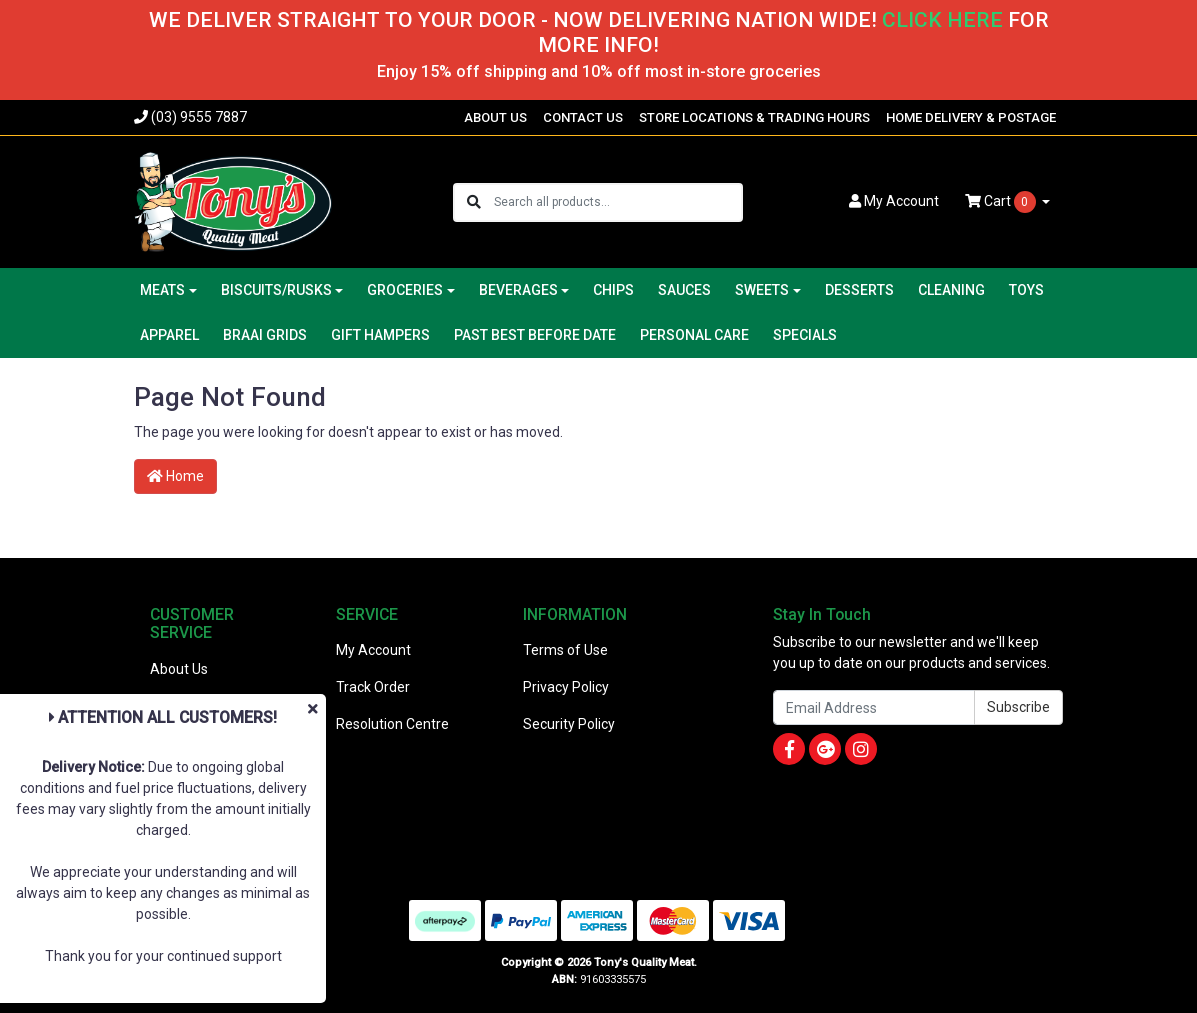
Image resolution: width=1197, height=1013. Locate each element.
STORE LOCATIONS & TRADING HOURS (754, 117)
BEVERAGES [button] (518, 290)
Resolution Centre (392, 724)
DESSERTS (859, 290)
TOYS (1026, 290)
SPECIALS (805, 335)
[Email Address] (874, 707)
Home (175, 476)
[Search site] (474, 202)
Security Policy (569, 724)
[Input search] (617, 202)
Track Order (373, 687)
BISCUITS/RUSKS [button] (276, 290)
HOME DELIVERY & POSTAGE (971, 117)
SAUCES (684, 290)
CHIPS (613, 290)
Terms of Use (565, 650)
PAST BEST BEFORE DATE (535, 335)
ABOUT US (495, 117)
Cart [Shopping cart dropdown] (1002, 202)
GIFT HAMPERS (380, 335)
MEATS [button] (162, 290)
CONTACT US (583, 117)
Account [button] (894, 201)
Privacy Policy (566, 687)
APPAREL (169, 335)
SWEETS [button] (762, 290)
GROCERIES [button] (405, 290)
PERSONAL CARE (694, 335)
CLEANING (951, 290)
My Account (373, 650)
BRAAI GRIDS (265, 335)
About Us (179, 669)
